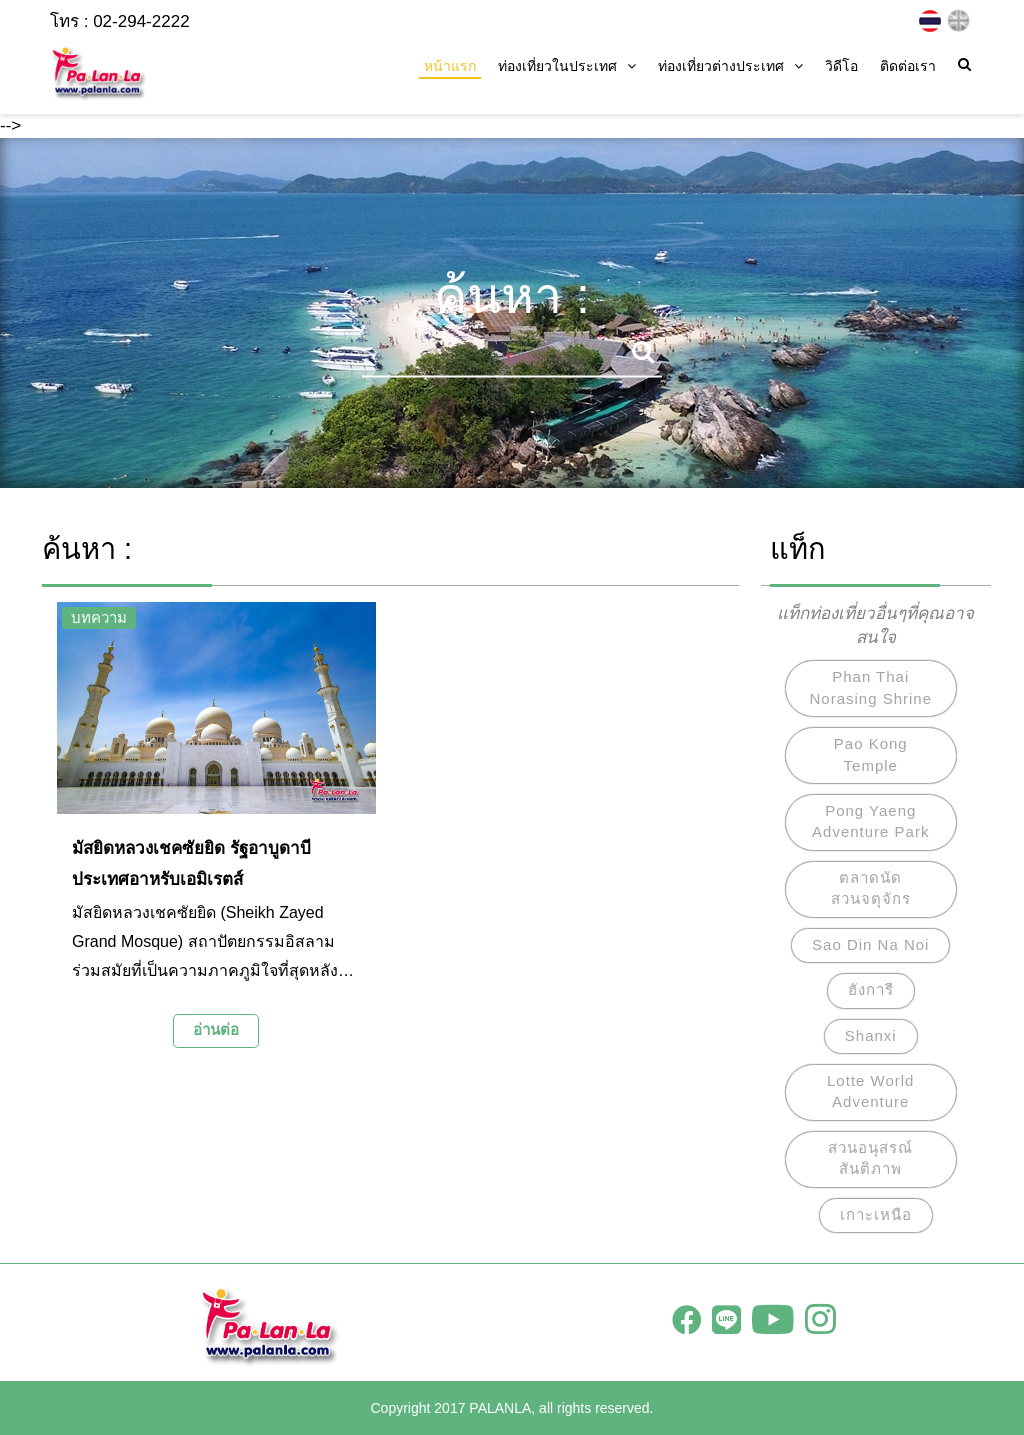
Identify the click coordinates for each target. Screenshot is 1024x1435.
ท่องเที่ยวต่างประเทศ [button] (730, 66)
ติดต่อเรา (908, 66)
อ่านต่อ (216, 1029)
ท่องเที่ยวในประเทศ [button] (567, 66)
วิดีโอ (841, 66)
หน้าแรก (450, 66)
